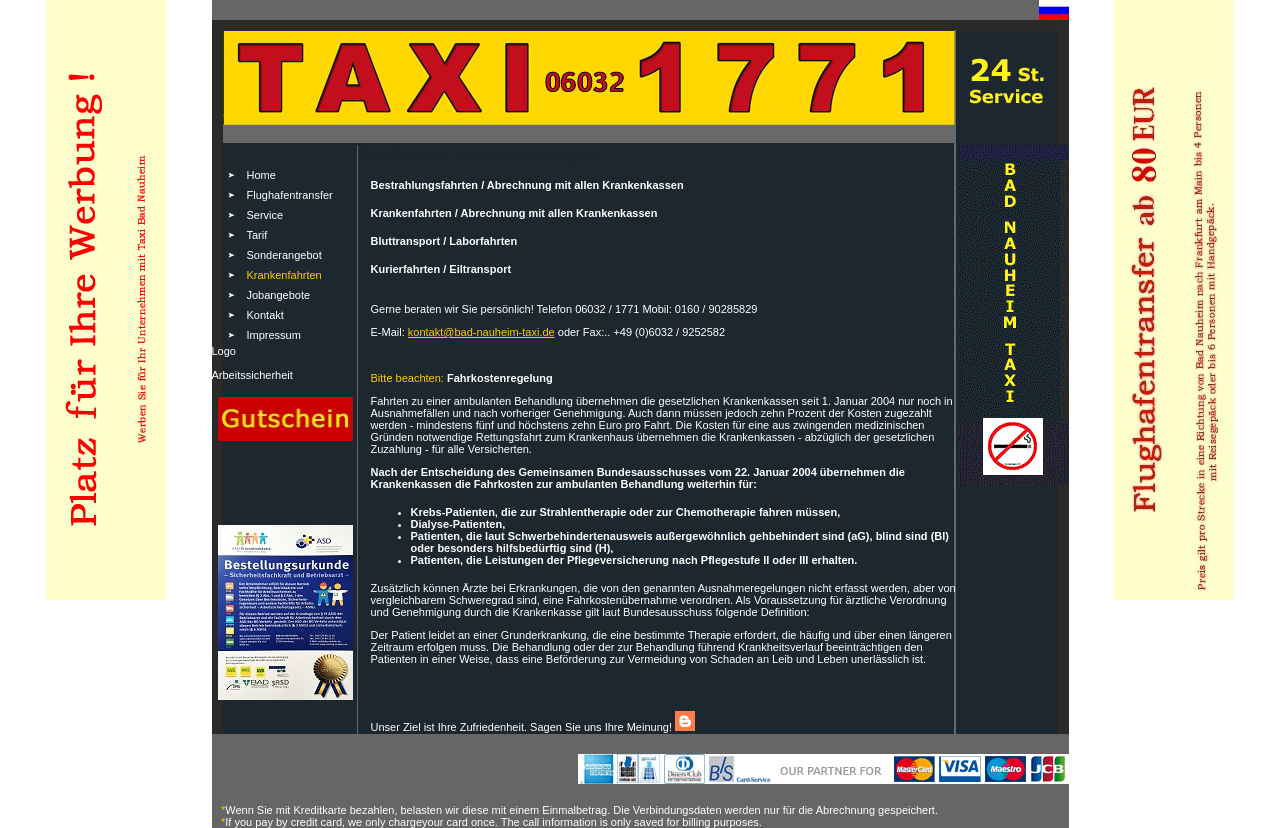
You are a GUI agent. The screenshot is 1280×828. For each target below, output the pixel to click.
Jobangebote (279, 295)
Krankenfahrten (284, 275)
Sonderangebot (284, 255)
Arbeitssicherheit (252, 375)
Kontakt (265, 315)
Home (261, 175)
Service (265, 215)
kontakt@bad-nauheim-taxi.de (481, 332)
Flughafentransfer (290, 195)
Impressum (274, 335)
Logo (224, 351)
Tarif (257, 235)
